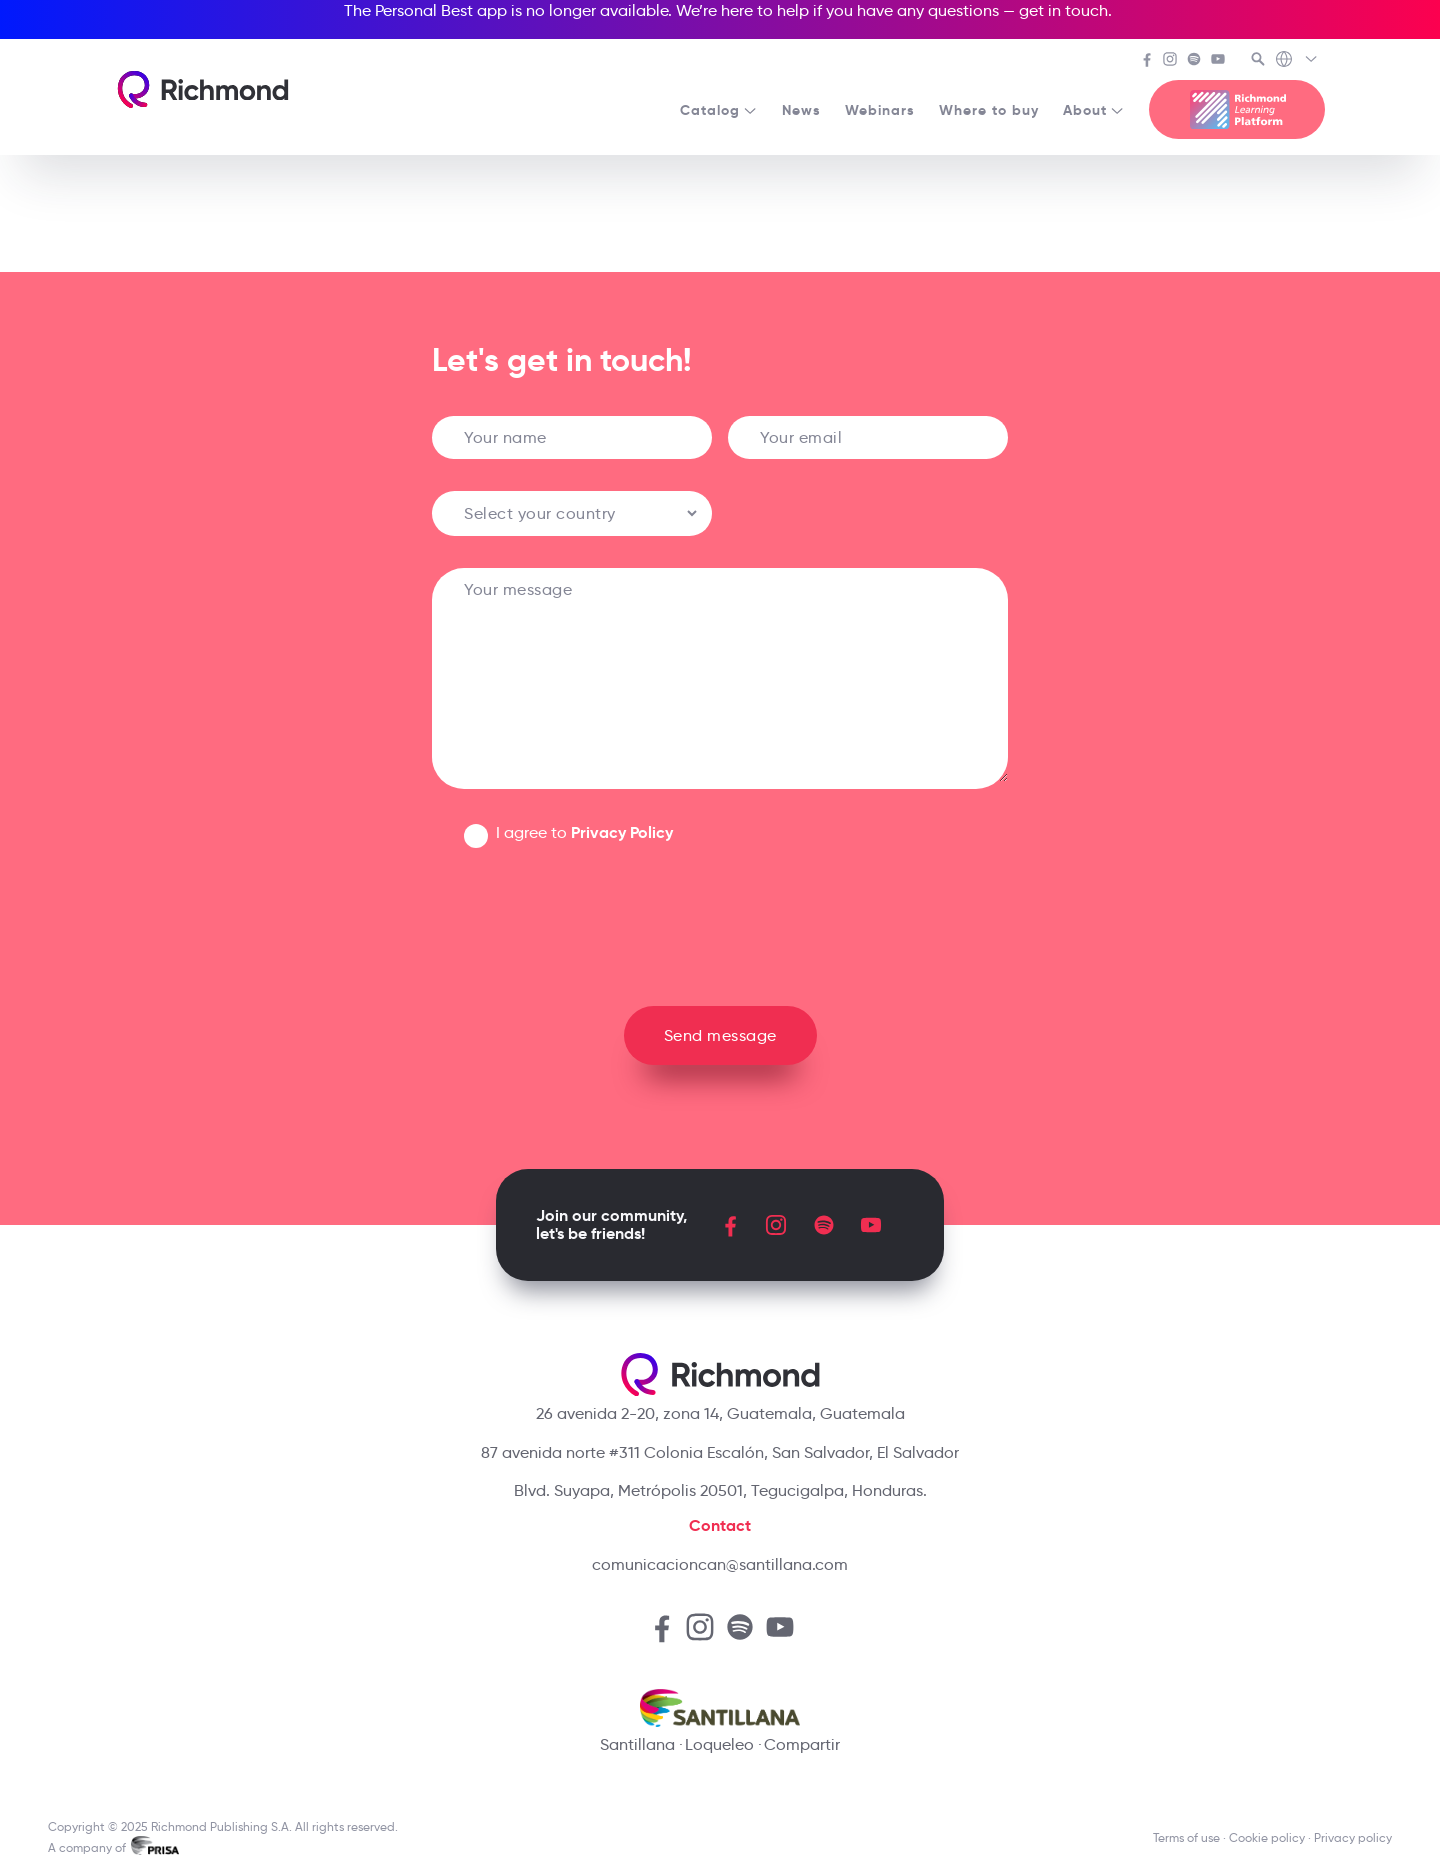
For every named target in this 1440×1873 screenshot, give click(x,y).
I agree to (584, 832)
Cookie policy (1267, 1837)
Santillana (637, 1744)
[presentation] (720, 919)
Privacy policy (1353, 1837)
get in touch (1063, 10)
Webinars (880, 110)
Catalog (719, 110)
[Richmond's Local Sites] (1297, 61)
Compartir (802, 1744)
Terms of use (1186, 1837)
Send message (720, 1035)
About (1094, 110)
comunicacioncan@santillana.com (720, 1564)
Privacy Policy (622, 832)
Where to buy (989, 110)
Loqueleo (719, 1744)
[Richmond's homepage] (203, 89)
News (801, 110)
